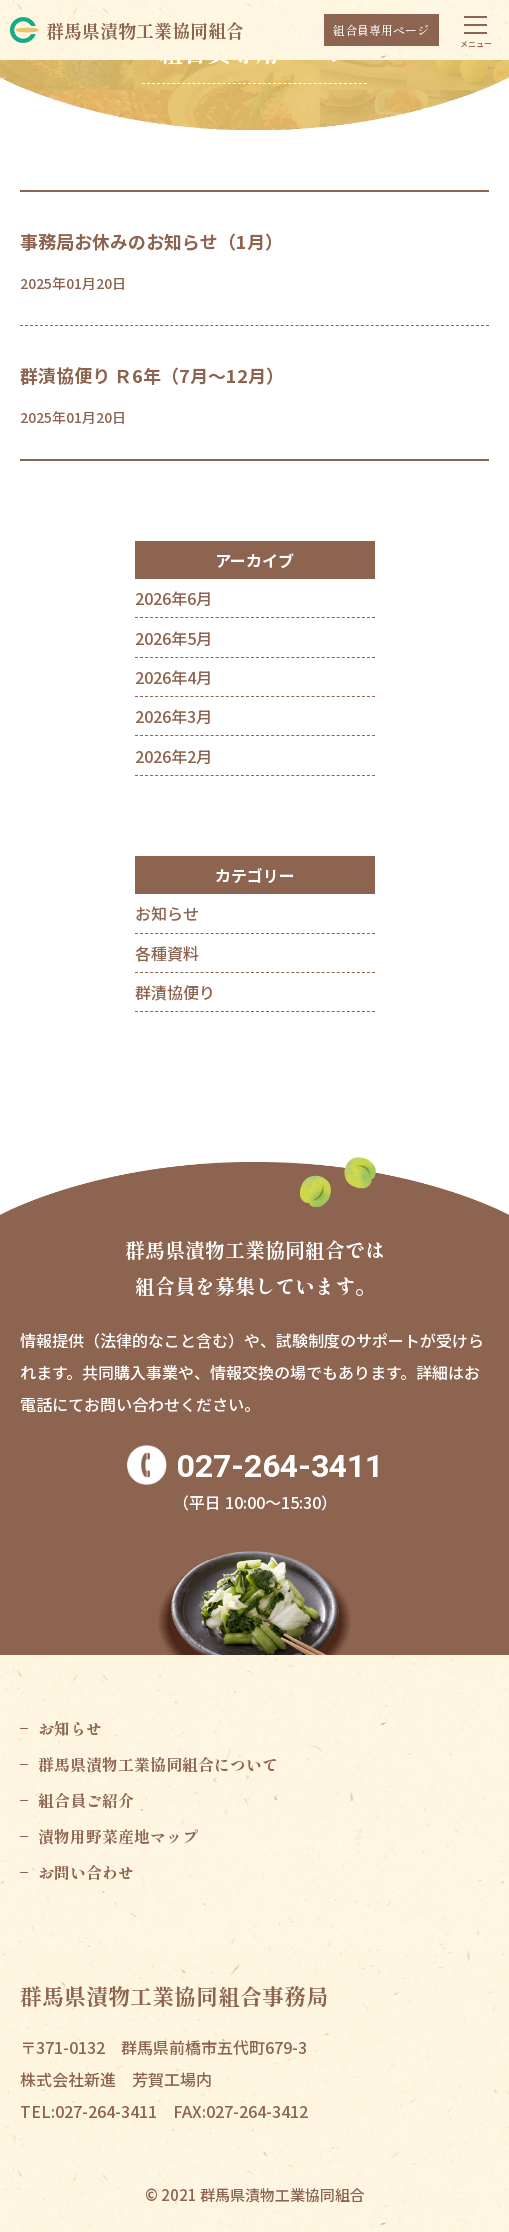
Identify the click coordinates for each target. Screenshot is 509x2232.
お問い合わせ (86, 1872)
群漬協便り (175, 992)
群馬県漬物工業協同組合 (145, 30)
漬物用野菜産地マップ (118, 1836)
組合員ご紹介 (86, 1800)
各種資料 (167, 953)
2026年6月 (173, 598)
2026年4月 (173, 677)
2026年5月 (173, 638)
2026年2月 (173, 756)
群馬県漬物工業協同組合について (158, 1764)
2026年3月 (173, 716)
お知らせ (167, 913)
